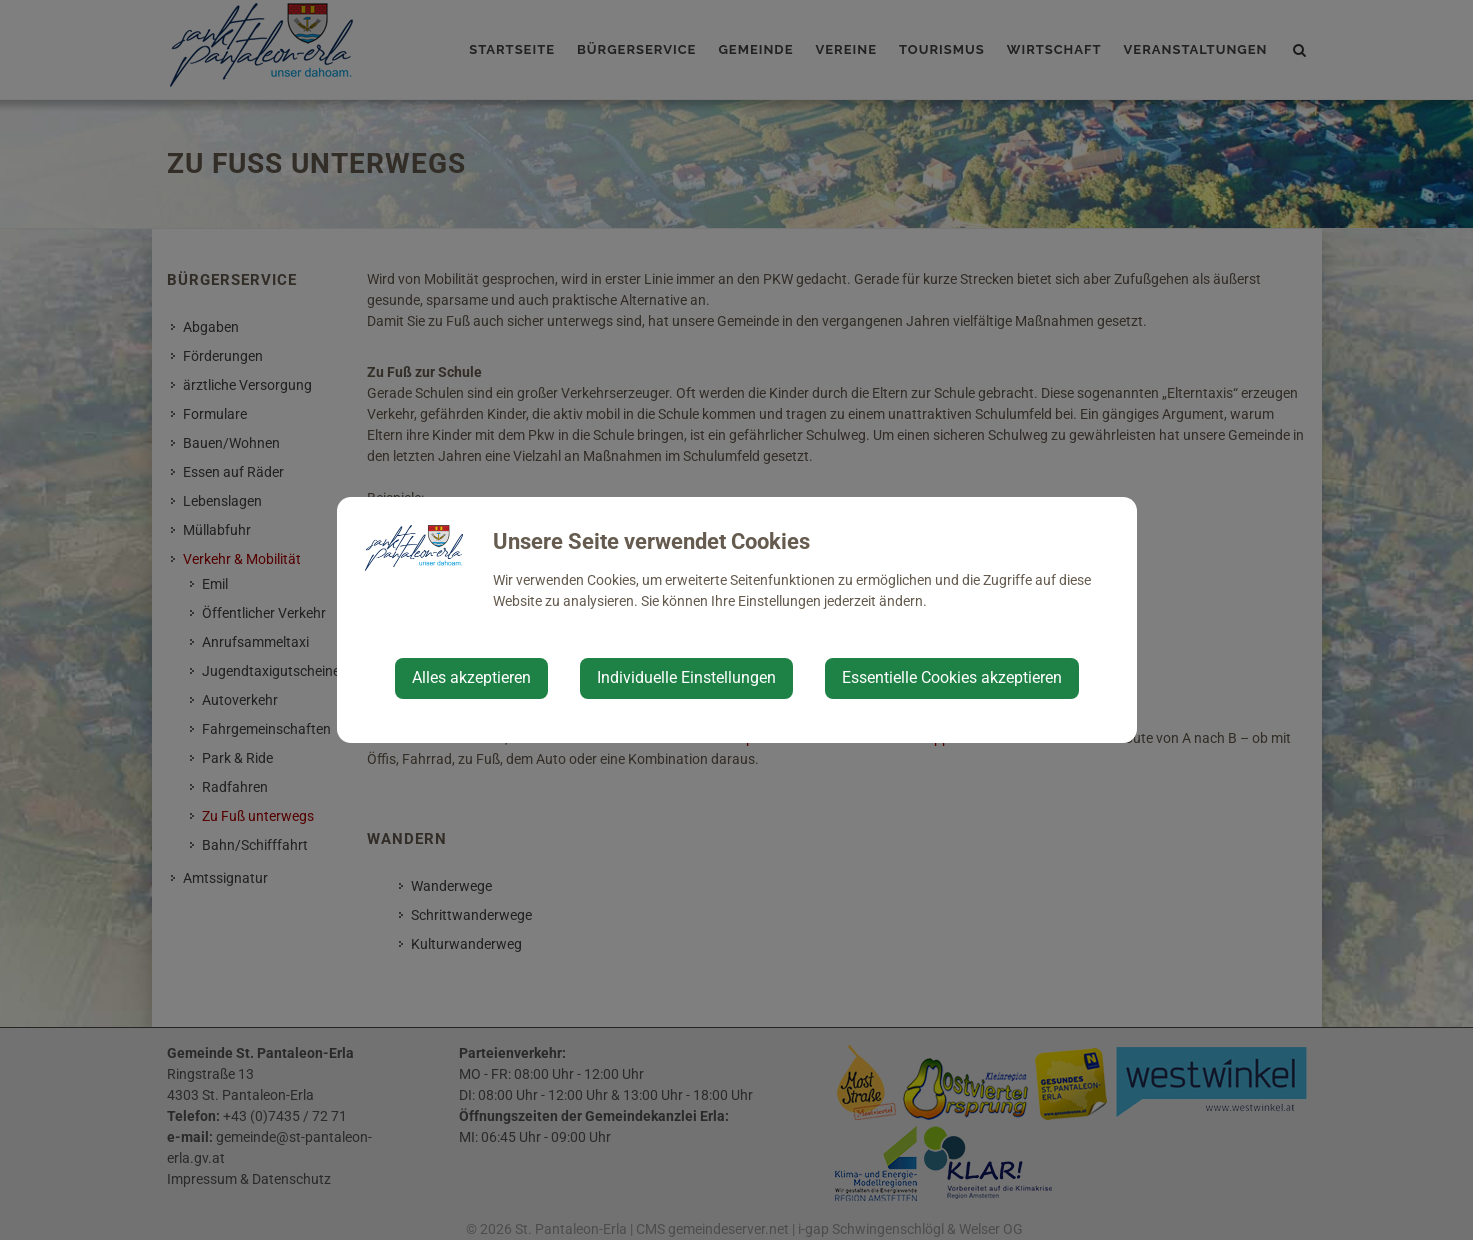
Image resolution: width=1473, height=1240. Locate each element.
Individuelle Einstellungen (686, 677)
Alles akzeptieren (471, 677)
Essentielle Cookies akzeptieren (952, 677)
